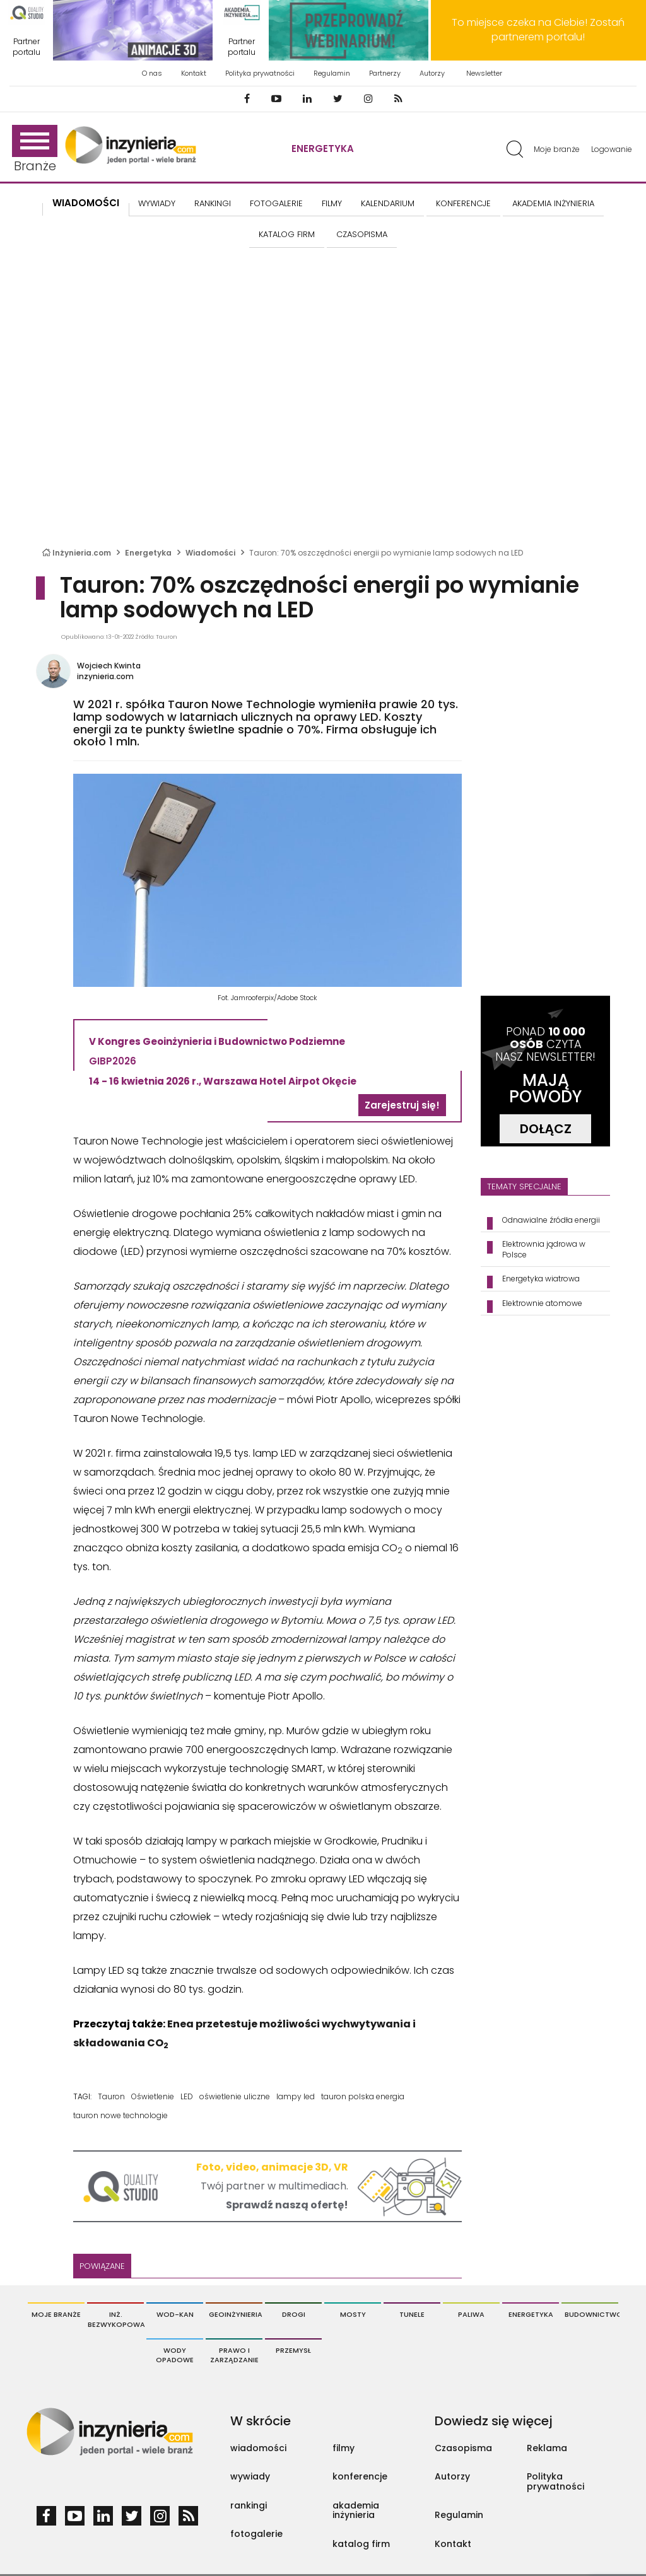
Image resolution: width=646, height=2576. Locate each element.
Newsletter (484, 73)
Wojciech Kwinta (109, 665)
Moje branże (557, 149)
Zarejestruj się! (402, 1105)
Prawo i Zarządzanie (234, 2355)
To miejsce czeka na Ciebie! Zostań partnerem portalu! (538, 29)
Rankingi (212, 203)
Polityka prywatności (260, 73)
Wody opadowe (175, 2355)
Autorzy (432, 73)
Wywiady (156, 203)
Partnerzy (385, 73)
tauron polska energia (362, 2096)
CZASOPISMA (361, 234)
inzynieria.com (105, 676)
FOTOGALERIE (276, 203)
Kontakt (193, 73)
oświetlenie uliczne (234, 2096)
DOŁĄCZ (546, 1129)
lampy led (295, 2096)
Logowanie (611, 149)
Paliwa (471, 2314)
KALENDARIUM (387, 203)
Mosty (353, 2314)
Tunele (412, 2314)
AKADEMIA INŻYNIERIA (553, 203)
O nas (152, 73)
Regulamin (332, 73)
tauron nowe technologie (120, 2115)
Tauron (111, 2096)
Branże (34, 150)
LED (186, 2096)
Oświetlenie (152, 2096)
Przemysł (293, 2350)
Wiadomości (85, 202)
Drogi (293, 2314)
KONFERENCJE (463, 203)
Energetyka (322, 148)
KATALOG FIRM (287, 234)
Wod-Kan (175, 2314)
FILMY (332, 203)
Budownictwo (591, 2314)
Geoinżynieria (235, 2314)
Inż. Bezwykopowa (116, 2319)
